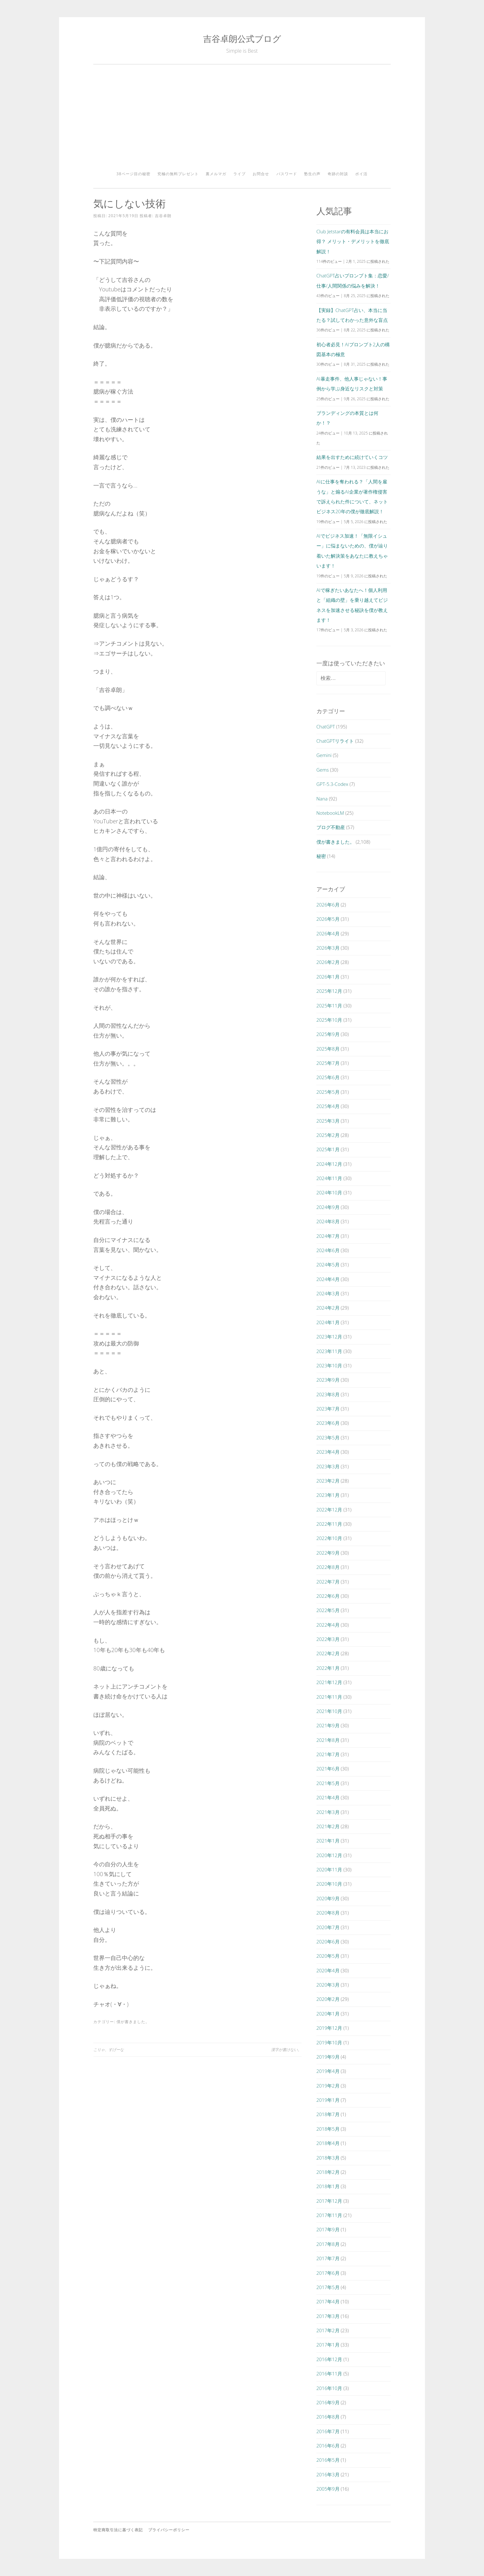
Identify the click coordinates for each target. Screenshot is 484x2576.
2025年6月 (328, 1077)
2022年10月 (329, 1538)
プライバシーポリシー (168, 2530)
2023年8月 (328, 1394)
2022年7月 (328, 1581)
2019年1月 (328, 2100)
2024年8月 (328, 1221)
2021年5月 (328, 1783)
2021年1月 (328, 1840)
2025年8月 (328, 1049)
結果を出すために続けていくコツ (352, 457)
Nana (322, 798)
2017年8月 (328, 2244)
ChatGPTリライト (335, 741)
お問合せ (261, 173)
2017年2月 (328, 2330)
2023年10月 (329, 1365)
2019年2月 (328, 2085)
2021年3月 (328, 1812)
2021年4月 (328, 1797)
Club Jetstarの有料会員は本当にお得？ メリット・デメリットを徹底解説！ (352, 241)
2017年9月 (328, 2229)
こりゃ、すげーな (108, 2049)
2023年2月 (328, 1480)
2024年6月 (328, 1250)
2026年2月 (328, 962)
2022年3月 (328, 1639)
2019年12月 (329, 2028)
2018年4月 (328, 2143)
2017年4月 (328, 2301)
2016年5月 (328, 2460)
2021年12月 (329, 1682)
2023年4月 (328, 1452)
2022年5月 (328, 1610)
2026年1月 (328, 976)
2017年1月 (328, 2344)
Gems (322, 770)
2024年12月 (329, 1164)
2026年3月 (328, 948)
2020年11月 (329, 1869)
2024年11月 (329, 1178)
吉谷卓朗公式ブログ (242, 38)
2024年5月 (328, 1264)
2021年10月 (329, 1711)
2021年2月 (328, 1826)
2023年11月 (329, 1351)
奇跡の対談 (338, 173)
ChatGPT (325, 726)
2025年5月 (328, 1092)
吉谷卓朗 (163, 215)
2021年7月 (328, 1754)
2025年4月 (328, 1106)
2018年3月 (328, 2157)
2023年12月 (329, 1336)
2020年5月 (328, 1956)
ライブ (239, 173)
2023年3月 (328, 1466)
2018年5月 (328, 2129)
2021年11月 (329, 1697)
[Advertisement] (242, 120)
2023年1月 (328, 1495)
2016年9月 (328, 2402)
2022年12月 (329, 1509)
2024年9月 (328, 1207)
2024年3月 (328, 1293)
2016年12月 (329, 2359)
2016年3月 (328, 2474)
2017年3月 (328, 2316)
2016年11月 (329, 2373)
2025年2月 (328, 1135)
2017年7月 (328, 2258)
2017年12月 (329, 2201)
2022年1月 (328, 1668)
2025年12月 (329, 991)
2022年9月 (328, 1553)
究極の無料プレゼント (178, 173)
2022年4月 (328, 1625)
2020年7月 (328, 1927)
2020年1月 (328, 2013)
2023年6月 (328, 1423)
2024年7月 (328, 1236)
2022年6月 (328, 1596)
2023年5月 (328, 1437)
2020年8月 (328, 1912)
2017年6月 (328, 2273)
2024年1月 (328, 1322)
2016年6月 (328, 2445)
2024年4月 (328, 1279)
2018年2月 (328, 2172)
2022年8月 (328, 1567)
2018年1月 (328, 2186)
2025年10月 (329, 1020)
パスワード (286, 173)
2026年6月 (328, 904)
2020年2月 (328, 1999)
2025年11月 (329, 1005)
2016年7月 (328, 2431)
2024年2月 (328, 1308)
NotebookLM (330, 813)
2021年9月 (328, 1725)
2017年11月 (329, 2215)
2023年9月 (328, 1380)
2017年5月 (328, 2287)
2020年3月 (328, 1985)
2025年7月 (328, 1063)
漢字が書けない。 (286, 2049)
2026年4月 (328, 933)
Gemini (324, 755)
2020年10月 (329, 1884)
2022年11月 (329, 1524)
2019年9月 (328, 2057)
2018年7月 (328, 2114)
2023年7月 (328, 1408)
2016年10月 (329, 2388)
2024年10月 (329, 1192)
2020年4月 (328, 1970)
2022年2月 (328, 1653)
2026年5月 (328, 919)
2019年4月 (328, 2071)
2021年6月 (328, 1768)
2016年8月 (328, 2416)
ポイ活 (361, 173)
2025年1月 (328, 1149)
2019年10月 (329, 2042)
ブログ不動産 (330, 827)
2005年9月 (328, 2489)
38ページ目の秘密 (133, 173)
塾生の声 (312, 173)
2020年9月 (328, 1898)
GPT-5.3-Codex (332, 784)
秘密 (321, 856)
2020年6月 (328, 1941)
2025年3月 (328, 1121)
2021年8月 (328, 1740)
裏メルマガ (216, 173)
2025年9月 (328, 1034)
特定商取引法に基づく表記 (118, 2530)
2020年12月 (329, 1855)
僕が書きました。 (132, 2021)
